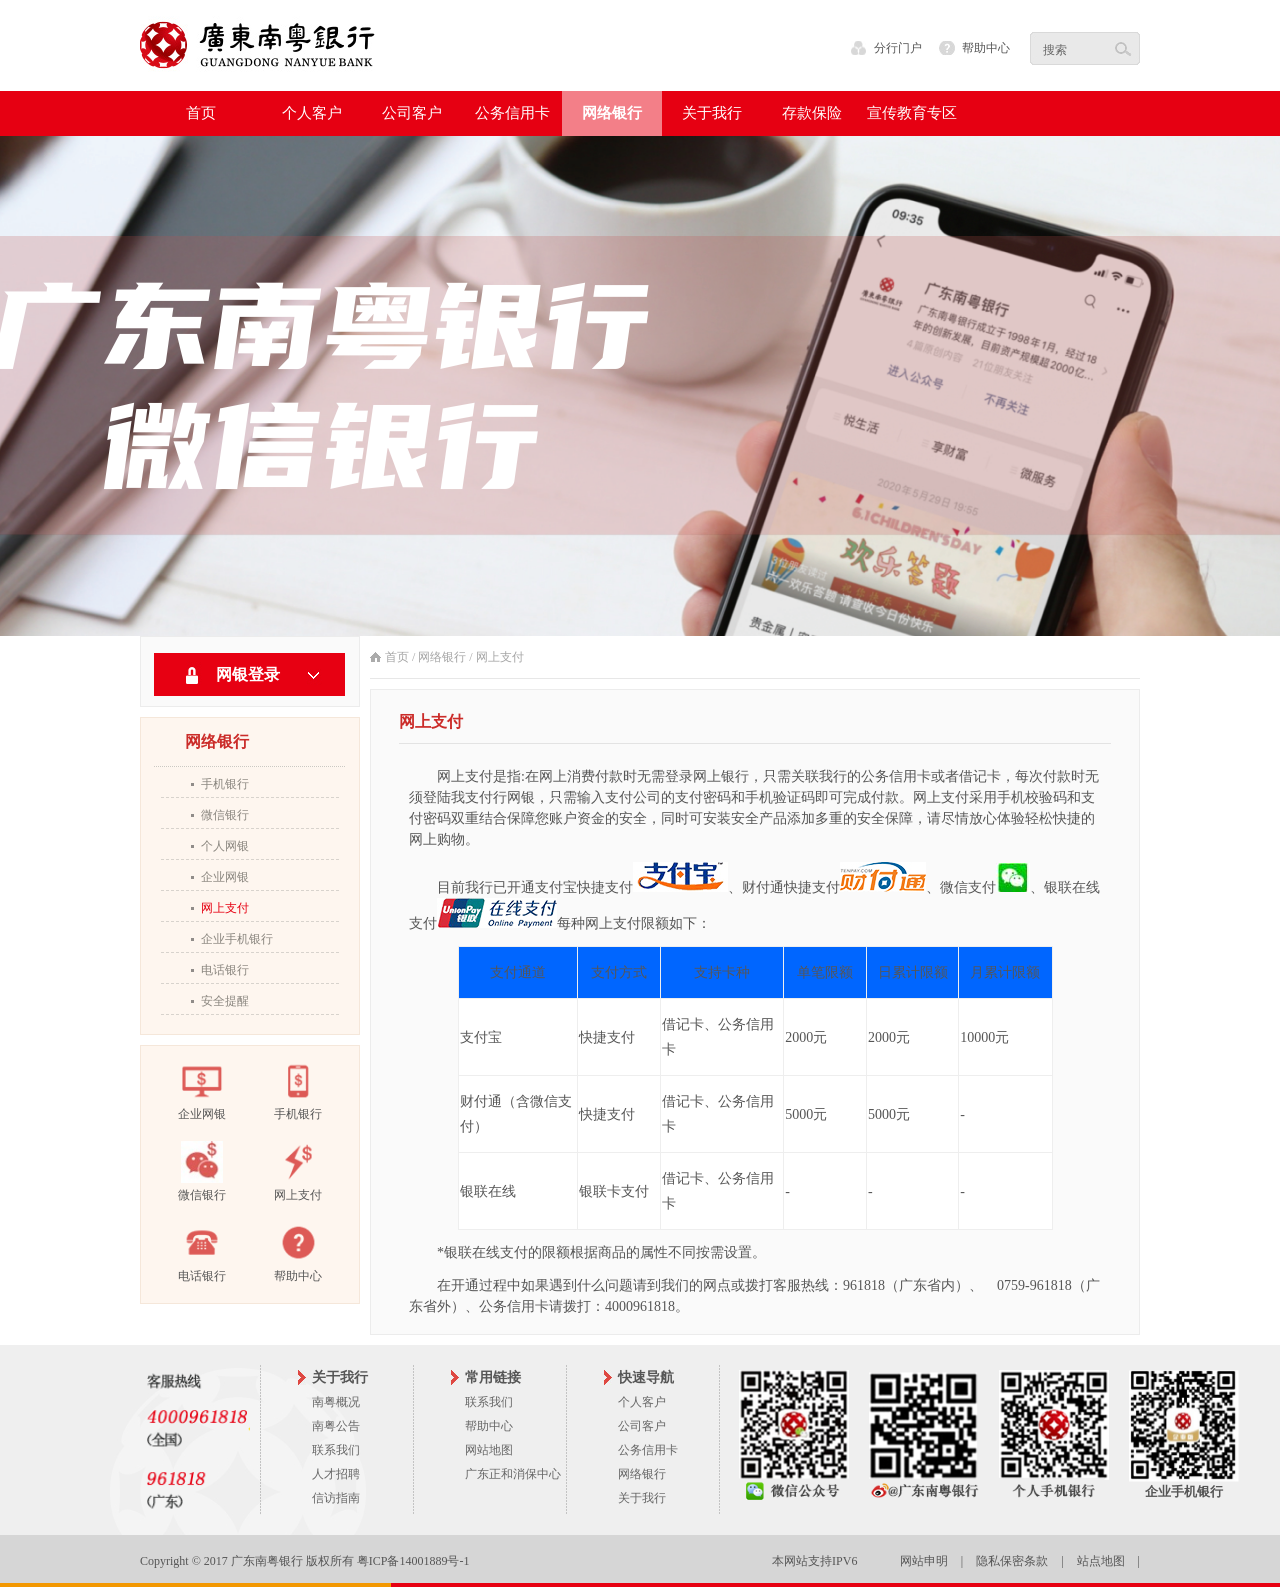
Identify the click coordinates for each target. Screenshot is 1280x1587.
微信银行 (225, 815)
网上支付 (225, 908)
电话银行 (225, 970)
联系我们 (336, 1450)
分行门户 (898, 48)
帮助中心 (986, 48)
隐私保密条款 (1012, 1561)
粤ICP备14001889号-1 (413, 1561)
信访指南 (336, 1498)
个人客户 (642, 1402)
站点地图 (1101, 1561)
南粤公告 (336, 1426)
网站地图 (489, 1450)
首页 (201, 113)
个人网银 (225, 846)
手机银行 (225, 784)
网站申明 (924, 1561)
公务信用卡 (648, 1450)
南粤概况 (336, 1402)
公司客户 (642, 1426)
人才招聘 (336, 1474)
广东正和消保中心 (513, 1474)
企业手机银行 (237, 939)
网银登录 (248, 674)
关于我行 (642, 1498)
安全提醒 (225, 1001)
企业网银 (225, 877)
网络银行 (442, 657)
